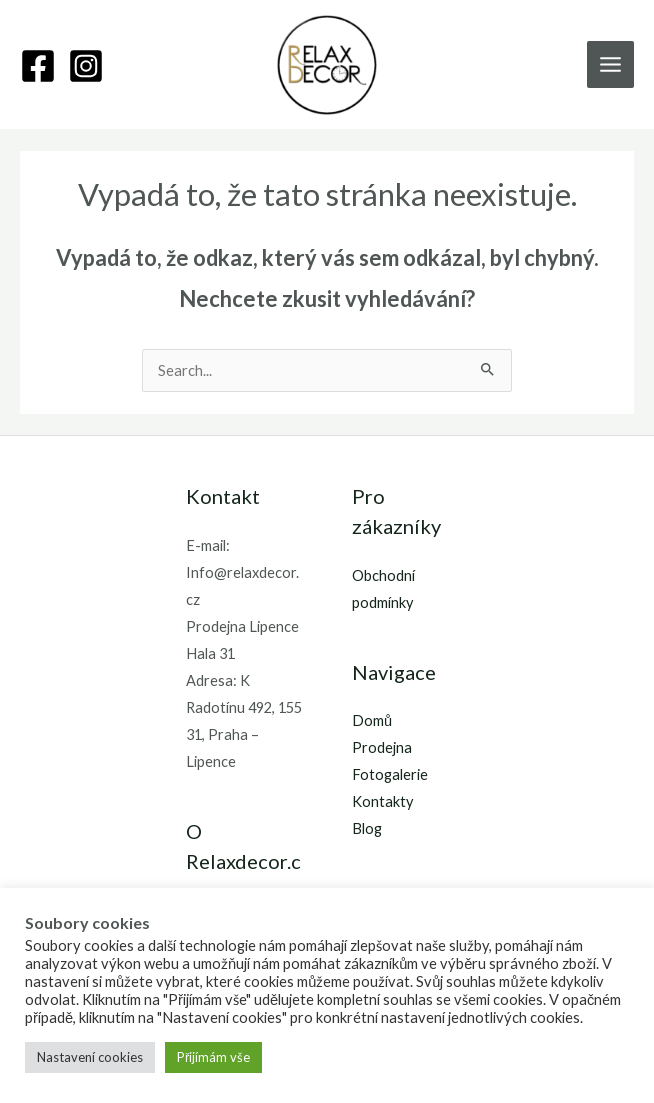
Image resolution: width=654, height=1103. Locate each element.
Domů (372, 720)
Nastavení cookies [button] (90, 1057)
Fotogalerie (390, 774)
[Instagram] (86, 66)
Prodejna (382, 747)
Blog (367, 828)
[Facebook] (38, 66)
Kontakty (382, 801)
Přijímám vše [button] (213, 1057)
